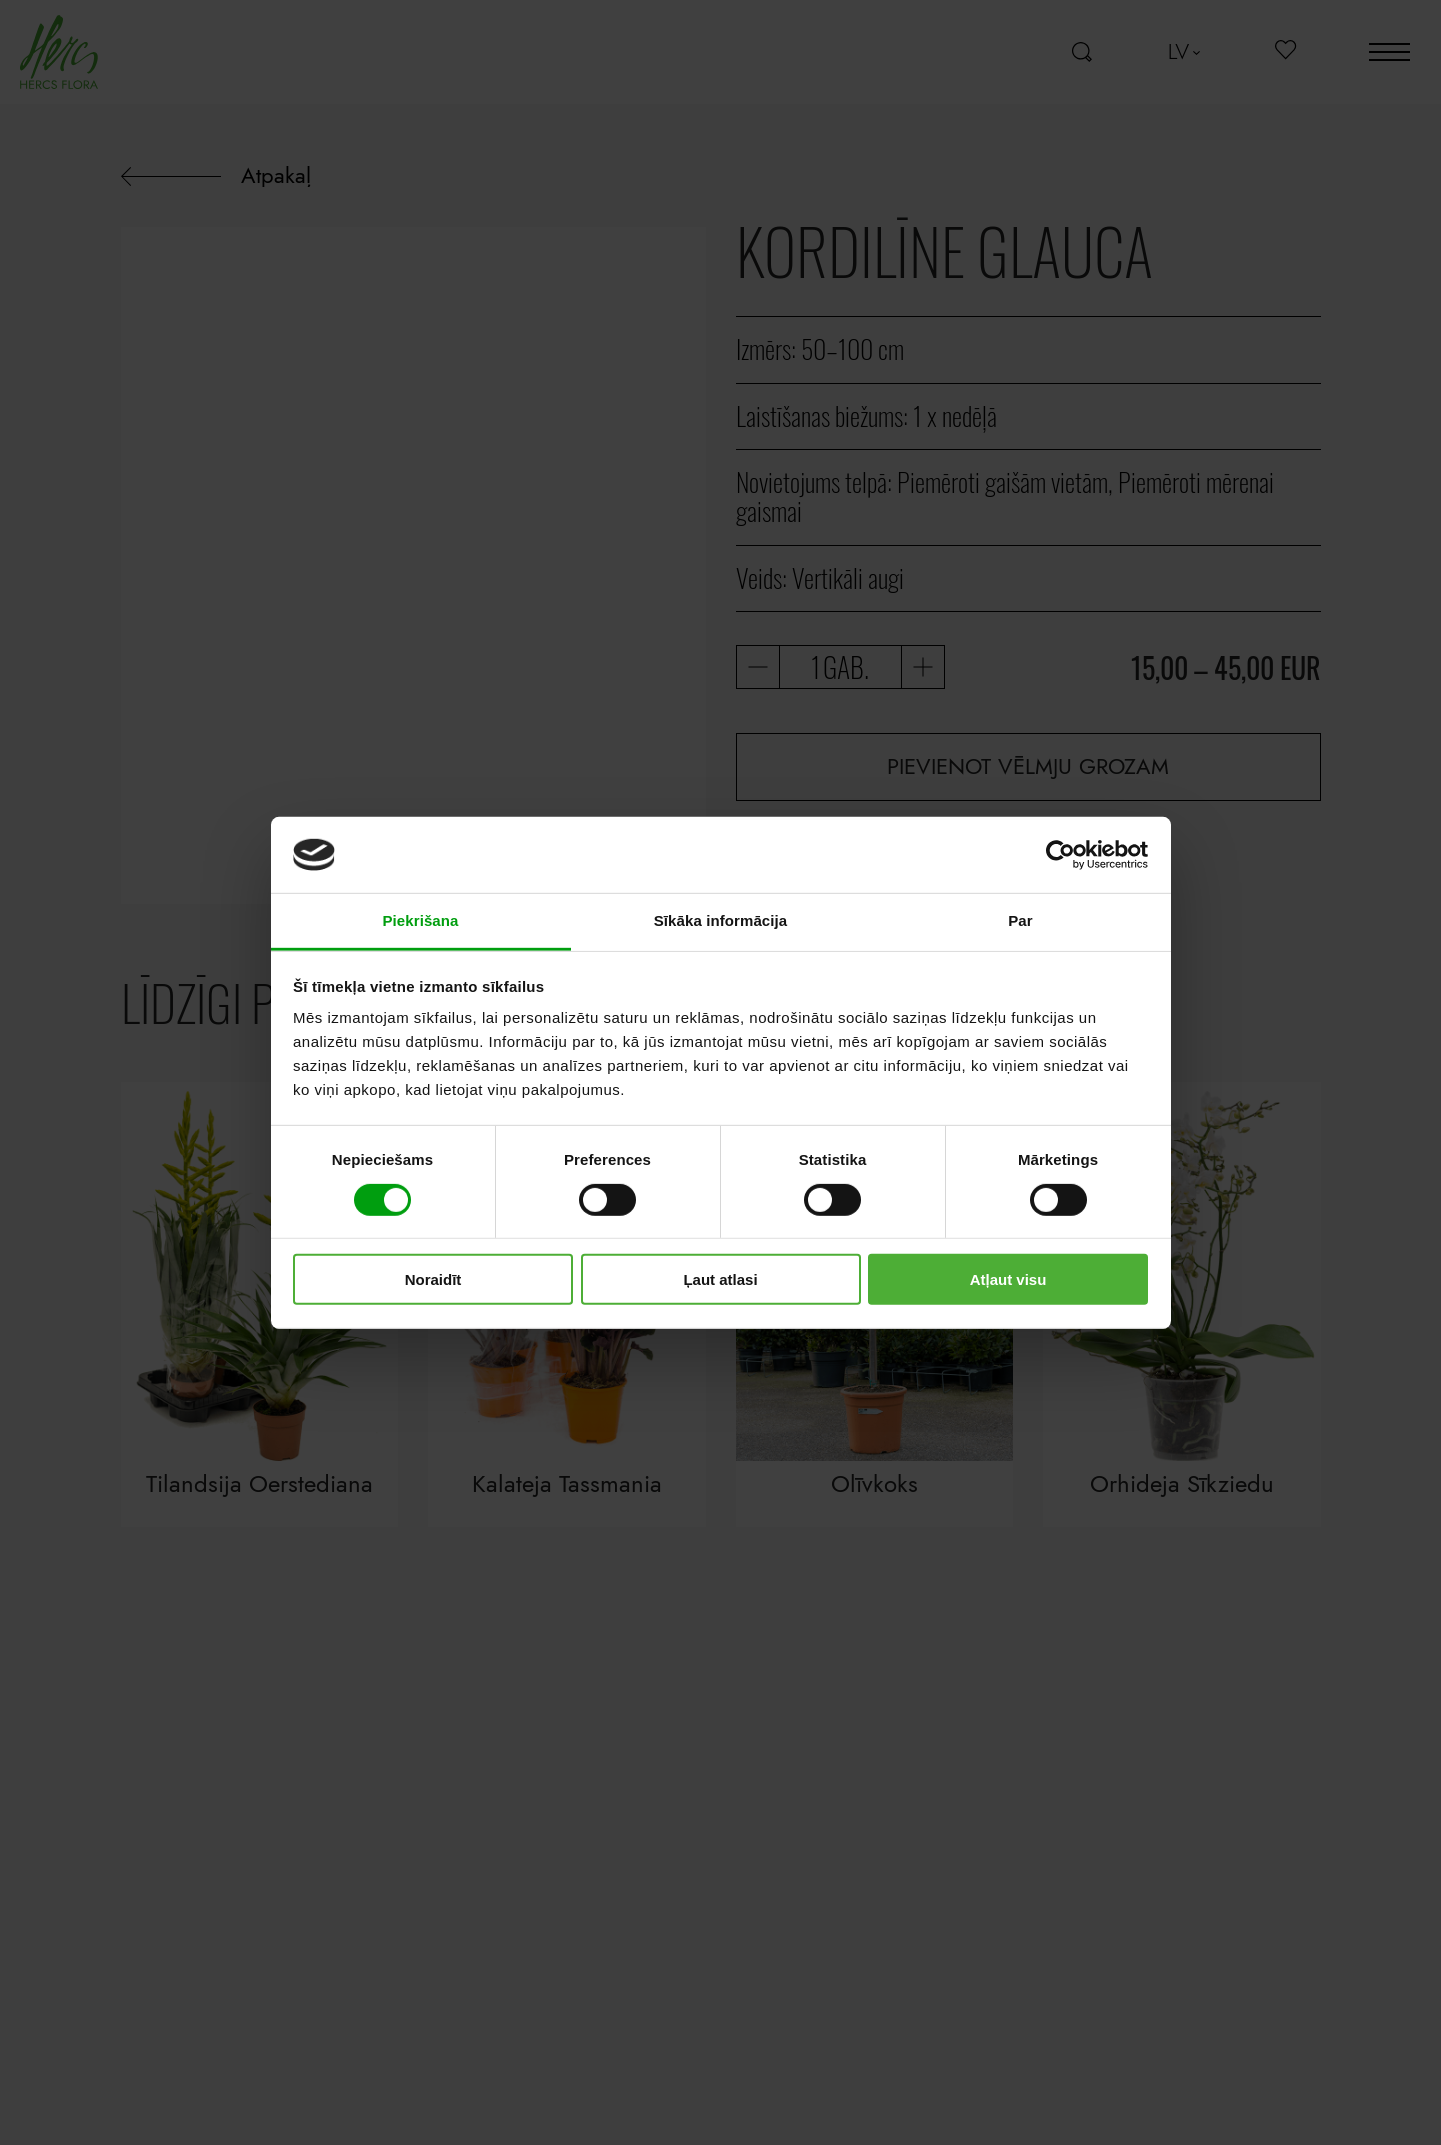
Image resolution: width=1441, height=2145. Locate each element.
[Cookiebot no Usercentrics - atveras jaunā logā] (1060, 855)
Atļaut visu (1008, 1279)
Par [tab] (1020, 920)
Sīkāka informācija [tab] (721, 920)
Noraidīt (433, 1279)
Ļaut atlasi (720, 1279)
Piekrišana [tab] (420, 920)
